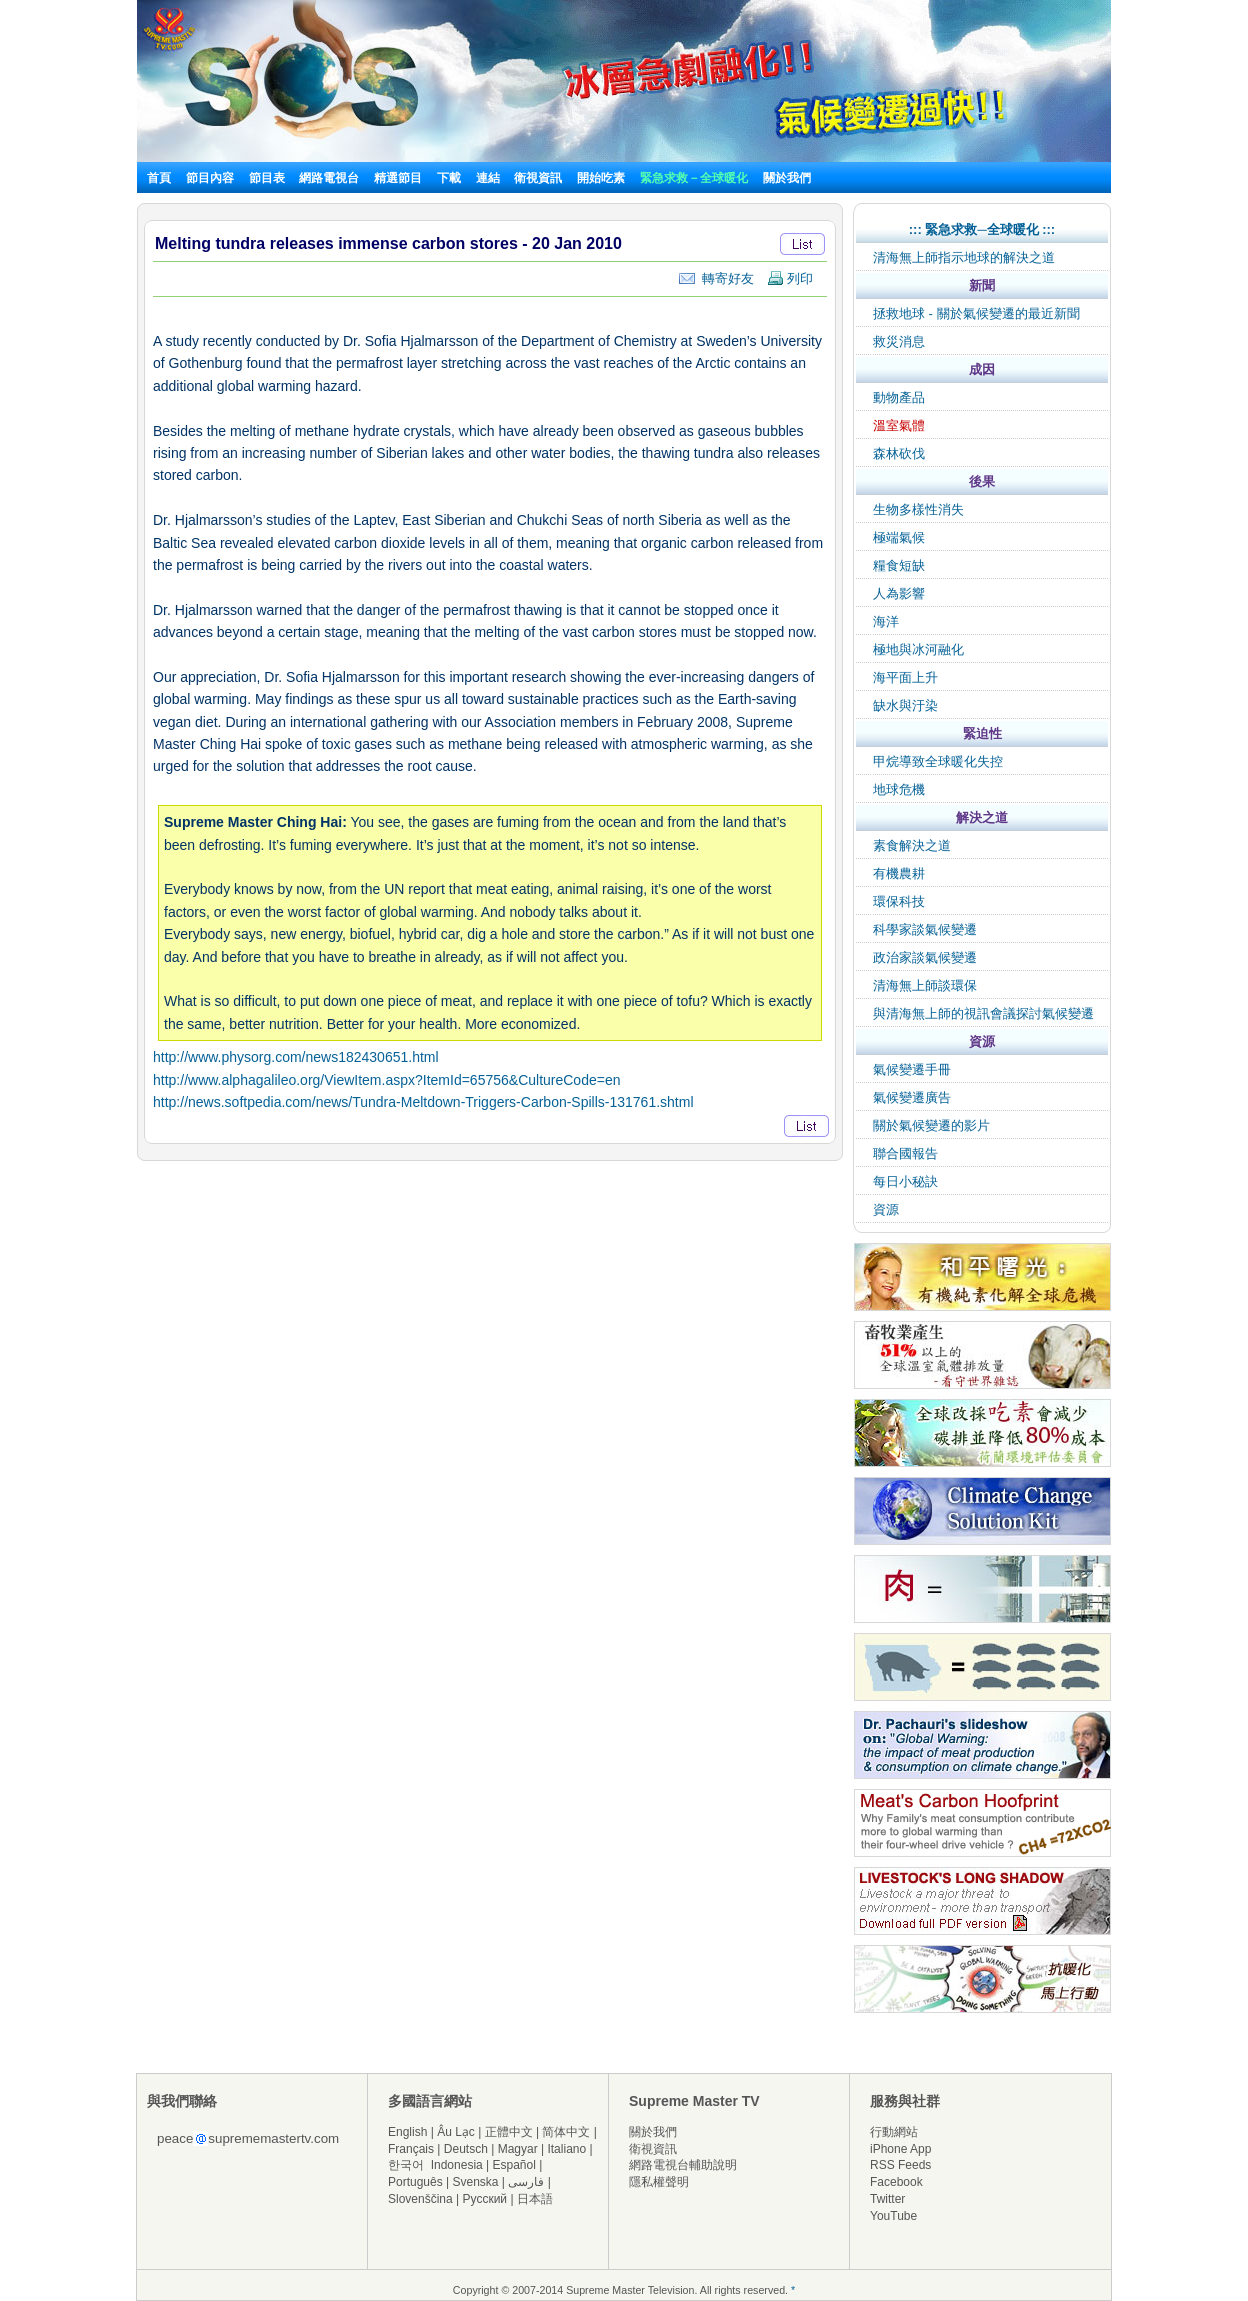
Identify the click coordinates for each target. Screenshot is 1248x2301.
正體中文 (509, 2132)
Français (411, 2149)
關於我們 (787, 178)
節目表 (267, 178)
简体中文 (566, 2132)
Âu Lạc (456, 2132)
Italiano (566, 2149)
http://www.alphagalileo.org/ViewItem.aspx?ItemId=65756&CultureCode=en (386, 1080)
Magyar (518, 2149)
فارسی (526, 2182)
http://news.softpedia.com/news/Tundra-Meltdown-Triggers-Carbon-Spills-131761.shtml (423, 1102)
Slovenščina (420, 2199)
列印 (790, 278)
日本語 (535, 2199)
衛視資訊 (538, 178)
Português (415, 2182)
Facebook (896, 2182)
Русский (485, 2199)
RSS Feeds (900, 2165)
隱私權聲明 (659, 2182)
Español (514, 2165)
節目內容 (210, 178)
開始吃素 (601, 178)
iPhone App (900, 2149)
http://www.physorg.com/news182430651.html (296, 1057)
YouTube (893, 2216)
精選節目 (398, 178)
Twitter (887, 2199)
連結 (488, 178)
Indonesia (457, 2165)
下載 (449, 178)
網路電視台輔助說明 (683, 2165)
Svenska (476, 2182)
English (407, 2132)
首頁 (159, 178)
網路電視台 (330, 178)
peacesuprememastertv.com (248, 2138)
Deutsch (466, 2149)
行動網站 (894, 2132)
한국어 (406, 2165)
